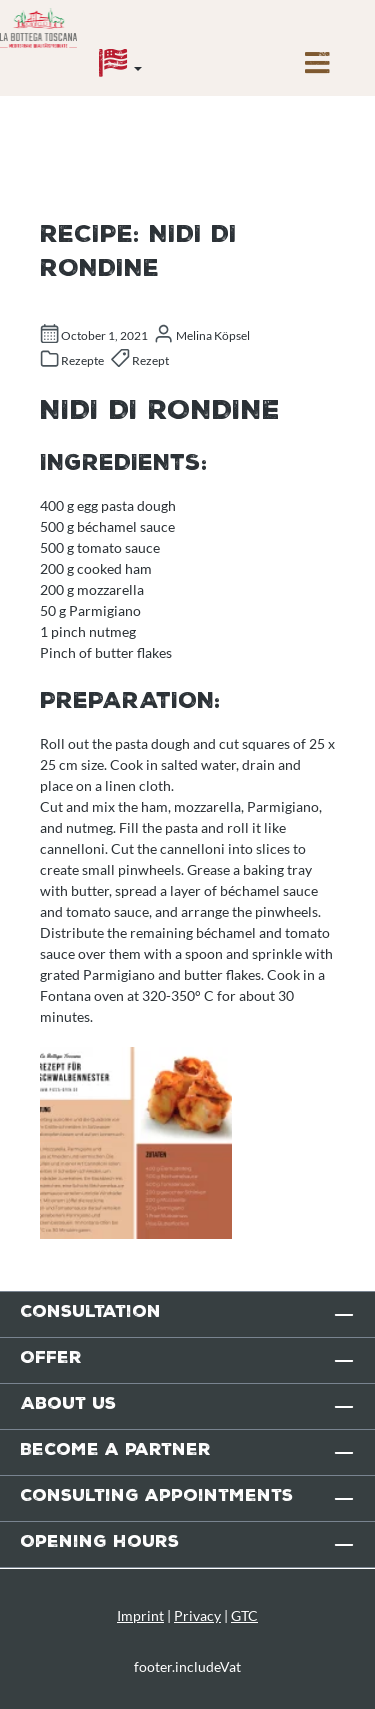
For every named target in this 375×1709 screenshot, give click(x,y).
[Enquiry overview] (231, 49)
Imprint (140, 1615)
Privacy (197, 1615)
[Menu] (317, 68)
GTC (244, 1615)
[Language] (120, 68)
